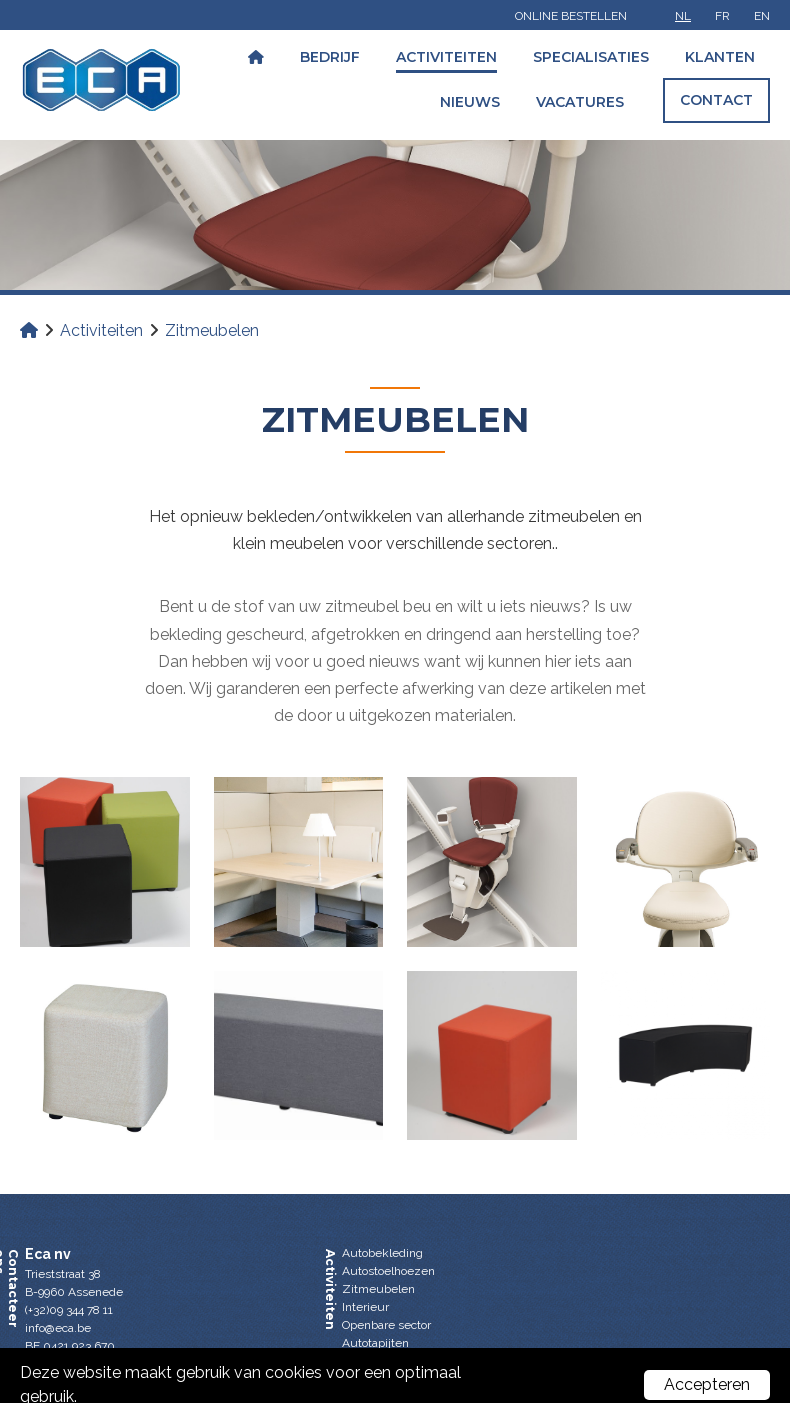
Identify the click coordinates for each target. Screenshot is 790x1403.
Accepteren (707, 1384)
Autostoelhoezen (388, 1271)
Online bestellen (571, 16)
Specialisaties (591, 57)
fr (722, 16)
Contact (716, 100)
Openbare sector (386, 1325)
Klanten (720, 57)
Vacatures (580, 102)
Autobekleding (382, 1253)
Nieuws (470, 102)
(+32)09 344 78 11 (69, 1310)
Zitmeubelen (378, 1289)
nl (683, 16)
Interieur (365, 1307)
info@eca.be (58, 1328)
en (762, 16)
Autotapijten (375, 1343)
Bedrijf (330, 57)
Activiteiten (446, 57)
